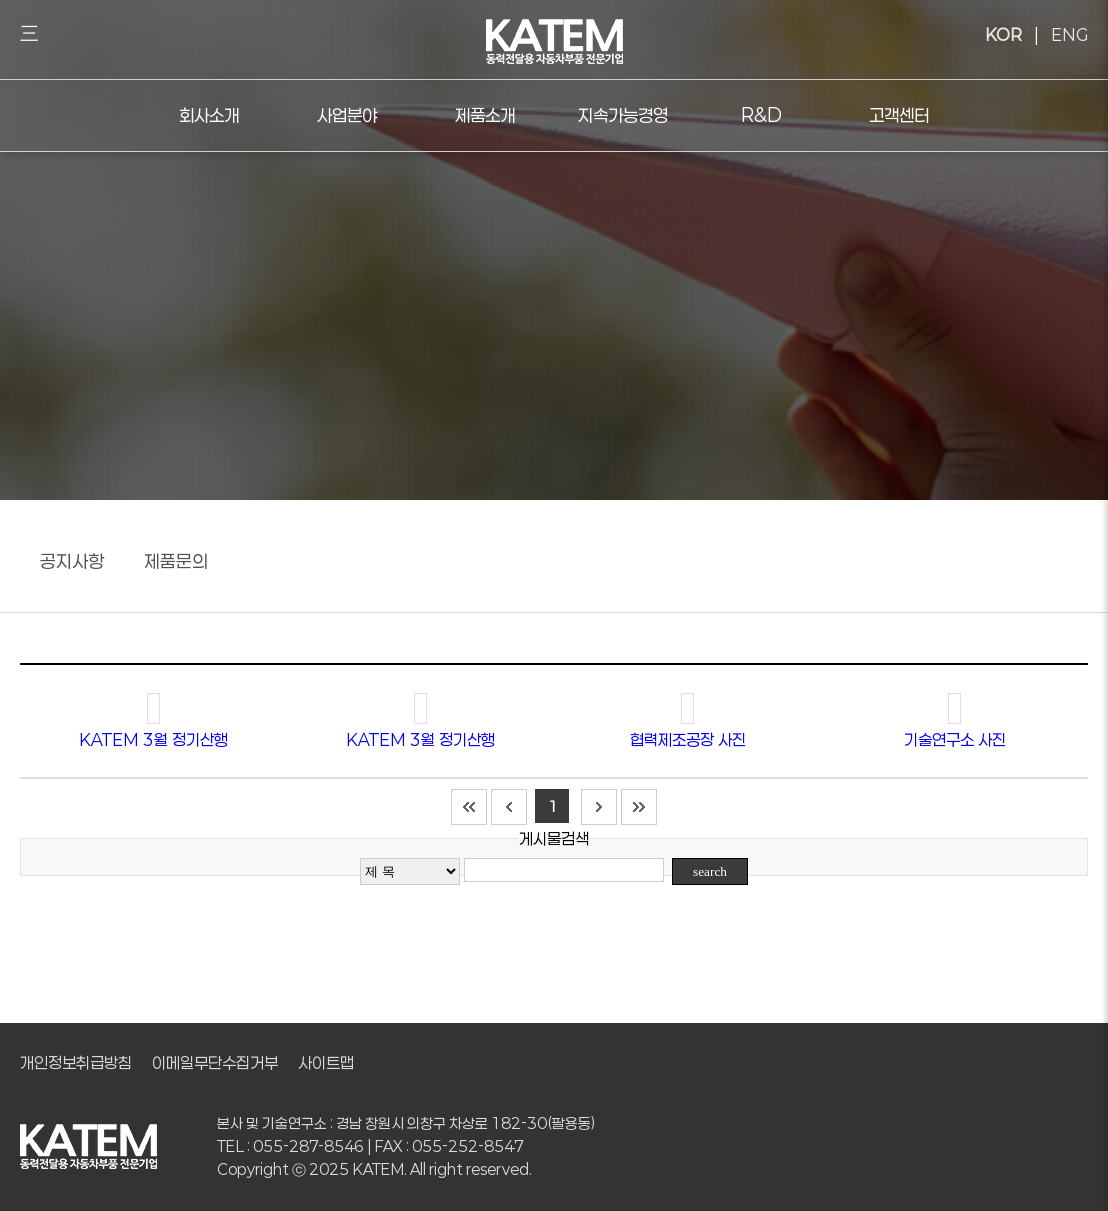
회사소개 (209, 115)
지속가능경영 (623, 115)
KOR (1003, 34)
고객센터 (899, 115)
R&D (761, 115)
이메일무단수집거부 (215, 1062)
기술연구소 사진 (955, 739)
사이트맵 (326, 1062)
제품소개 (485, 115)
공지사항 (72, 561)
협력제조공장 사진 (688, 739)
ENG (1069, 34)
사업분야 (347, 115)
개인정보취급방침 (76, 1062)
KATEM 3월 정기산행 (153, 739)
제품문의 (176, 561)
